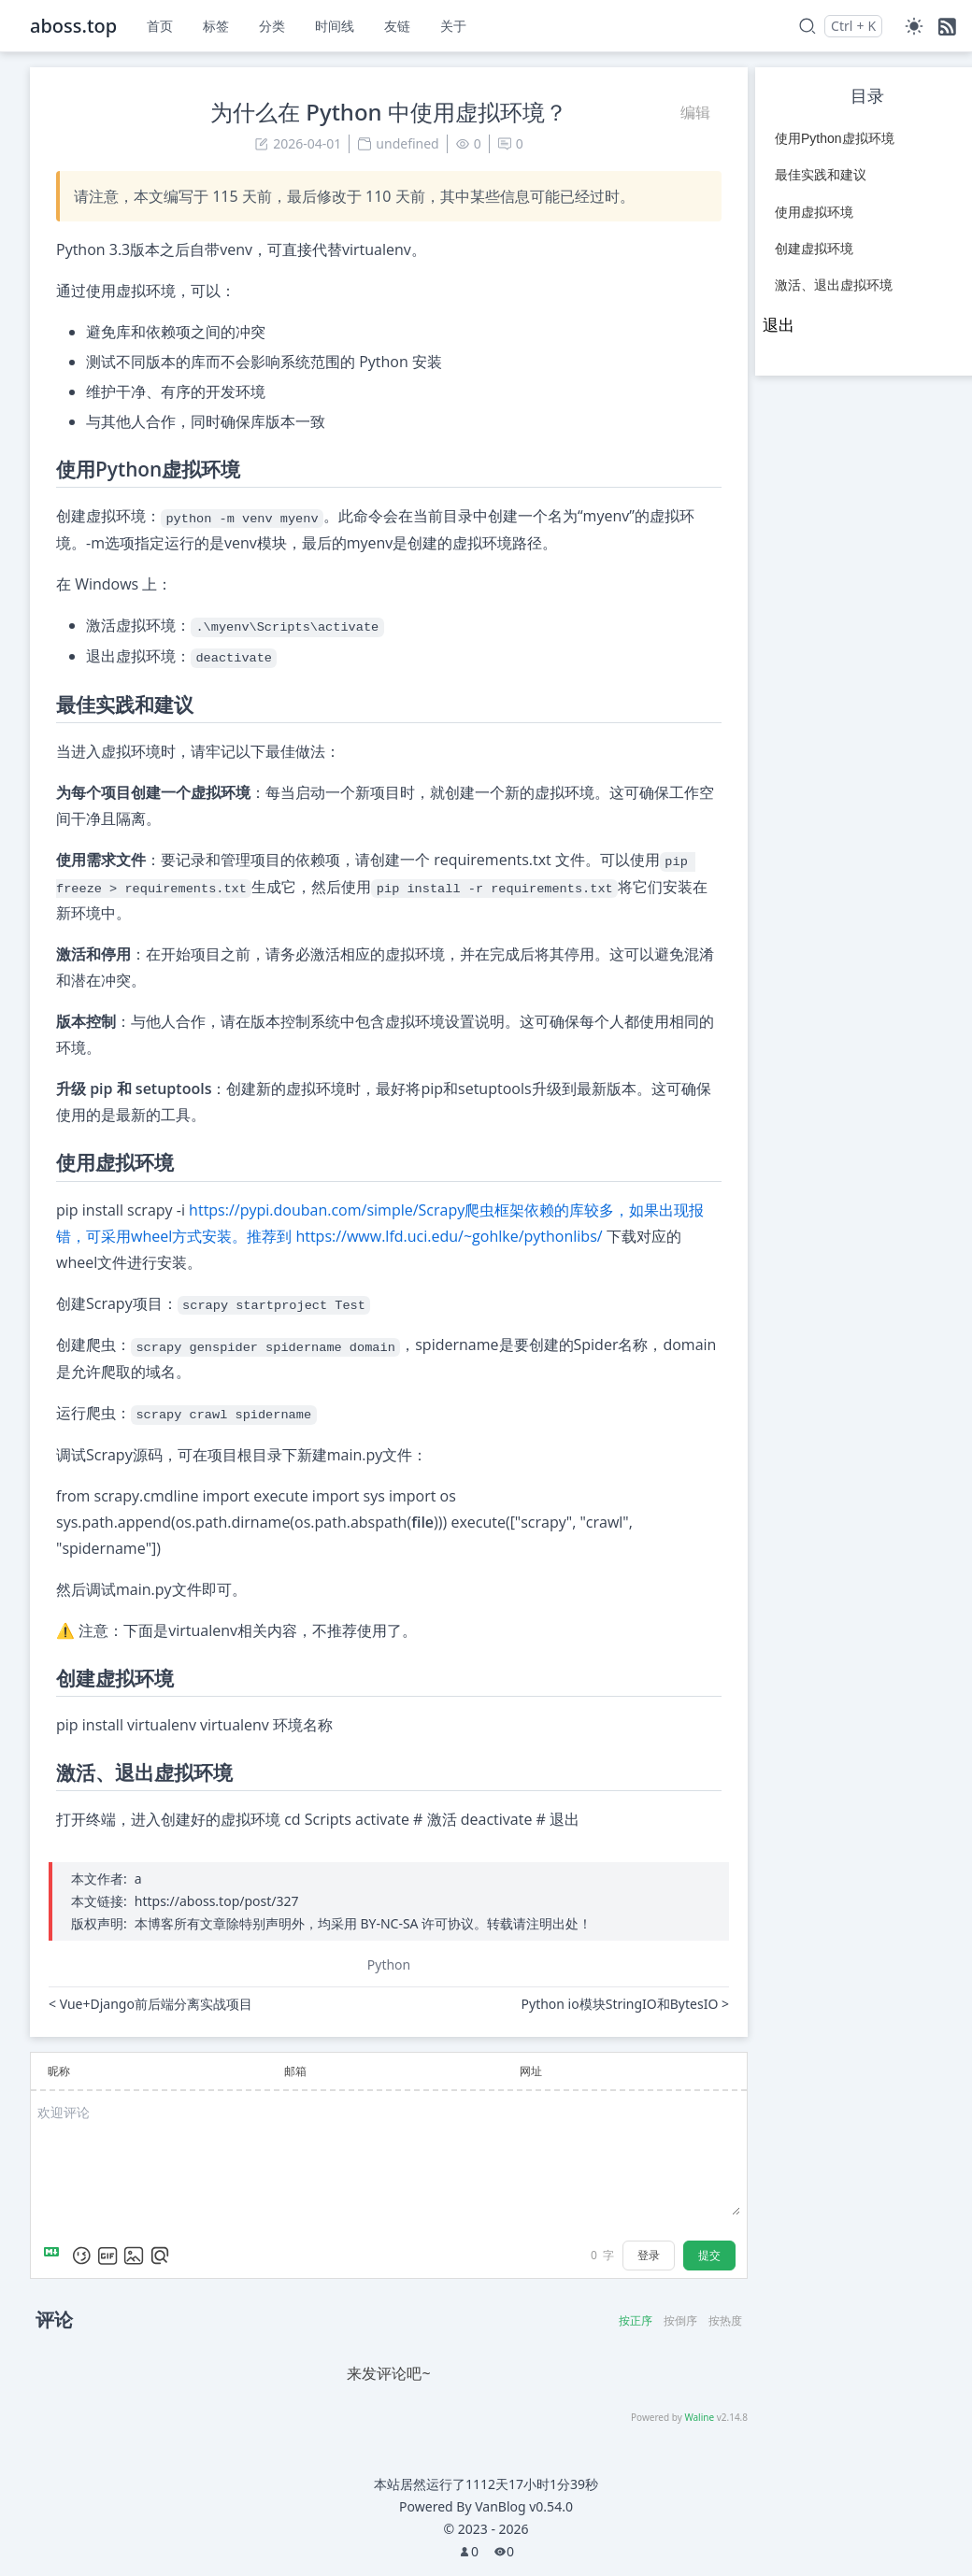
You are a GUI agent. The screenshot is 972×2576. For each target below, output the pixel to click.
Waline (699, 2417)
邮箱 (295, 2071)
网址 (531, 2071)
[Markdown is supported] (55, 2255)
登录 (648, 2255)
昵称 (59, 2071)
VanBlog (524, 2506)
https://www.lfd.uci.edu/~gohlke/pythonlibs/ (448, 1236)
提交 (709, 2255)
